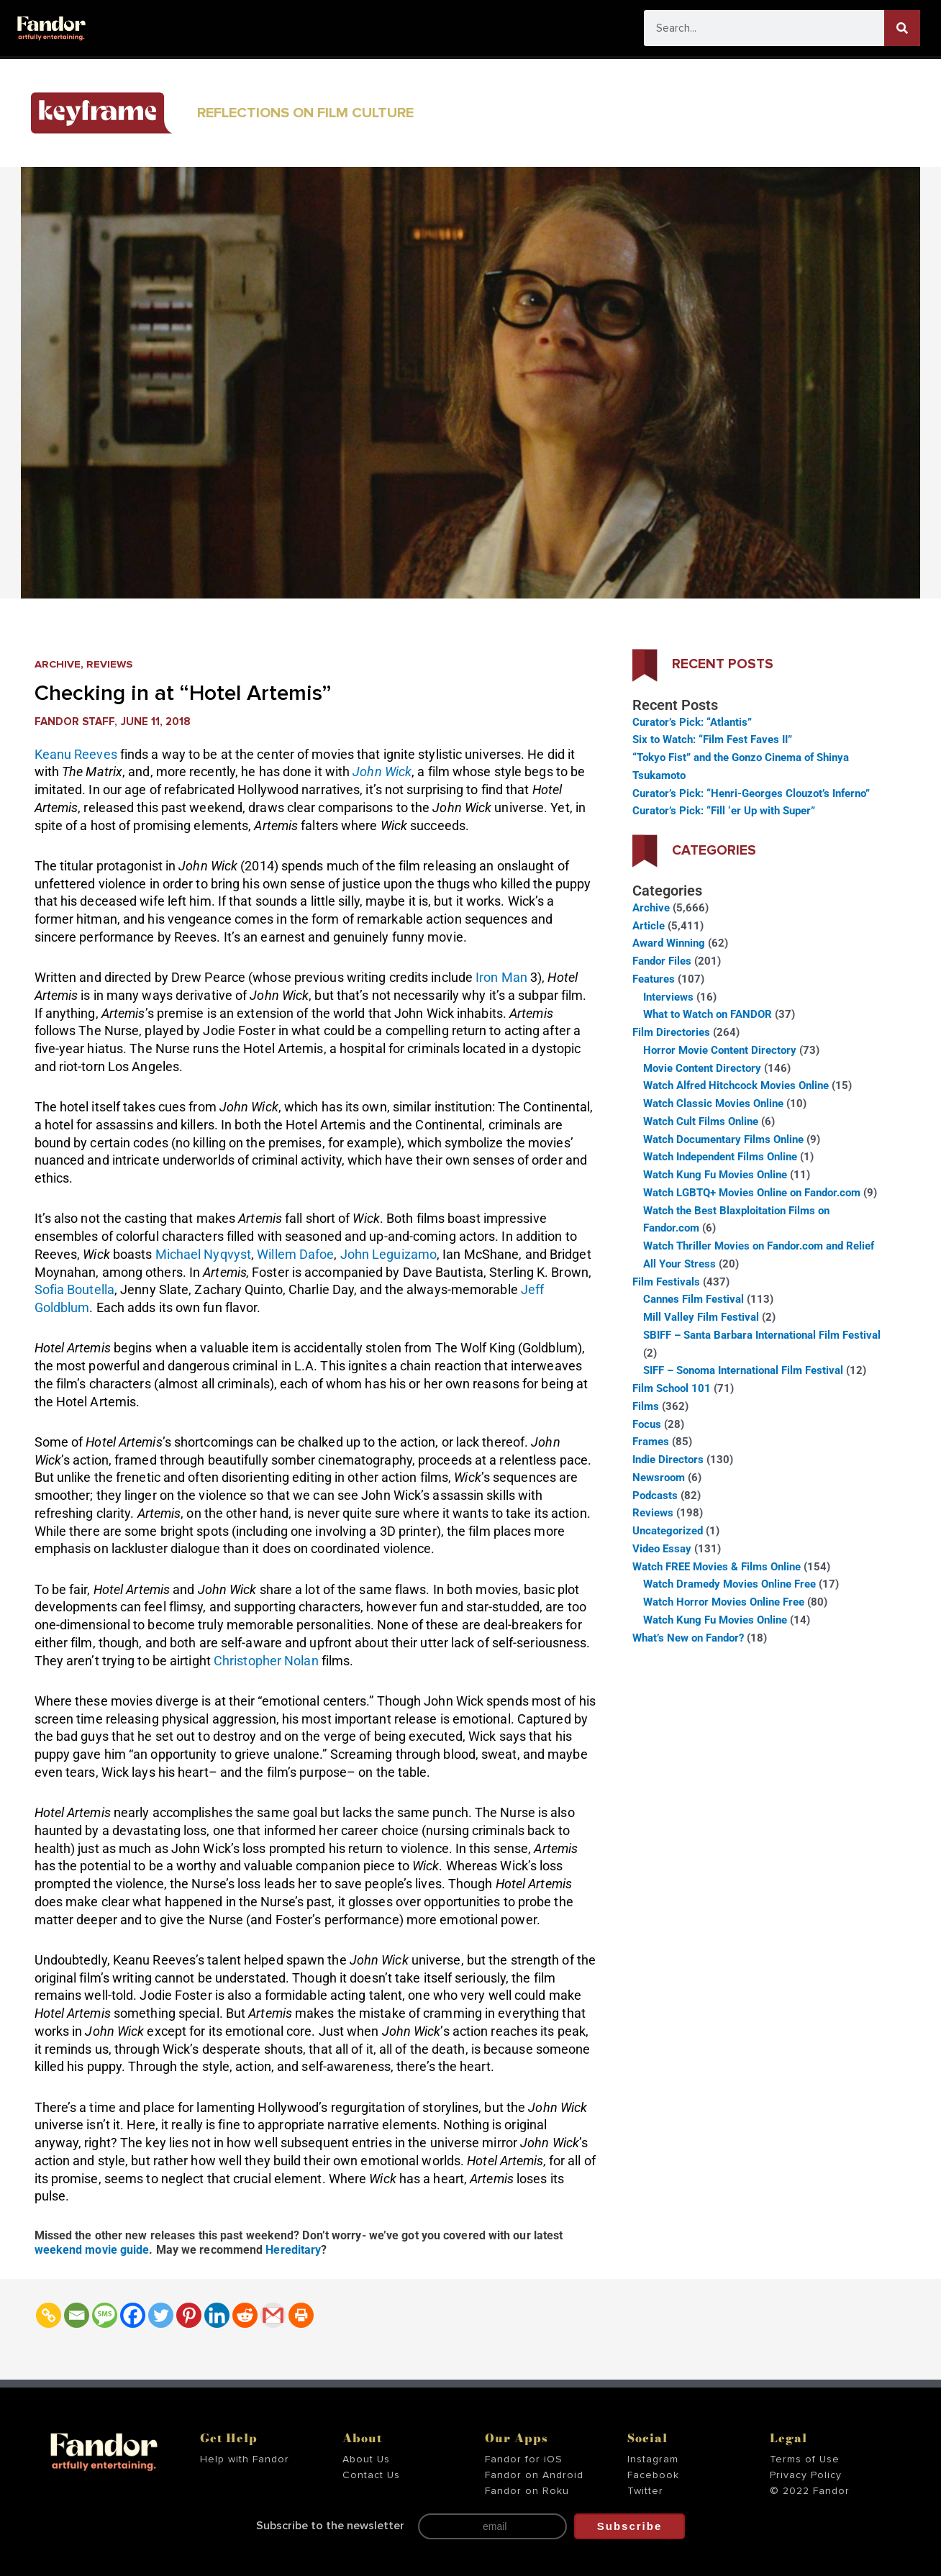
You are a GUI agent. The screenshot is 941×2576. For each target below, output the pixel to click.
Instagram (652, 2459)
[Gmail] (273, 2315)
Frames (650, 1441)
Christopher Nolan (266, 1660)
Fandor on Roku (527, 2490)
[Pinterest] (188, 2315)
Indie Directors (668, 1459)
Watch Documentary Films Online (723, 1139)
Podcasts (655, 1495)
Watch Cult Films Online (700, 1121)
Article (648, 925)
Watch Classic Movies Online (713, 1103)
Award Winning (668, 943)
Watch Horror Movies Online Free (723, 1602)
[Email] (76, 2315)
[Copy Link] (48, 2315)
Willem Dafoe (295, 1254)
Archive (58, 664)
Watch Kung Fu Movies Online (715, 1174)
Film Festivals (666, 1281)
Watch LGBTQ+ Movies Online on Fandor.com (751, 1192)
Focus (646, 1424)
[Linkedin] (216, 2315)
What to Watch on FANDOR (707, 1014)
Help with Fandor (244, 2459)
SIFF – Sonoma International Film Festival (743, 1370)
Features (653, 979)
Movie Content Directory (702, 1068)
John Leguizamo (388, 1254)
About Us (366, 2459)
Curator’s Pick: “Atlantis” (692, 722)
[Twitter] (160, 2315)
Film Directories (671, 1032)
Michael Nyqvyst (203, 1254)
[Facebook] (132, 2315)
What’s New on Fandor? (688, 1637)
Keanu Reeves (76, 754)
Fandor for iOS (524, 2459)
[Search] (902, 28)
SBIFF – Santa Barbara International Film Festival (762, 1335)
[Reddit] (245, 2315)
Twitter (645, 2490)
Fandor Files (661, 961)
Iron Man (501, 977)
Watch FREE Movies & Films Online (716, 1566)
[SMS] (104, 2315)
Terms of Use (805, 2459)
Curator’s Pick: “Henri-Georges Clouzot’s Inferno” (751, 793)
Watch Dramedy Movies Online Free (729, 1584)
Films (645, 1406)
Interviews (668, 997)
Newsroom (658, 1477)
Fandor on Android (534, 2475)
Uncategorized (667, 1530)
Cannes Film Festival (693, 1299)
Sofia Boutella (74, 1289)
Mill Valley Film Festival (701, 1317)
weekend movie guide (92, 2250)
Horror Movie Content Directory (719, 1050)
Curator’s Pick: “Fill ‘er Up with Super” (723, 810)
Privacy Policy (806, 2475)
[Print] (301, 2315)
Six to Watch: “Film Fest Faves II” (712, 739)
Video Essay (661, 1548)
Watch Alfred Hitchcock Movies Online (736, 1085)
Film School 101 (671, 1388)
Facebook (653, 2475)
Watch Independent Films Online (720, 1156)
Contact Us (371, 2475)
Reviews (110, 664)
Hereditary (293, 2250)
